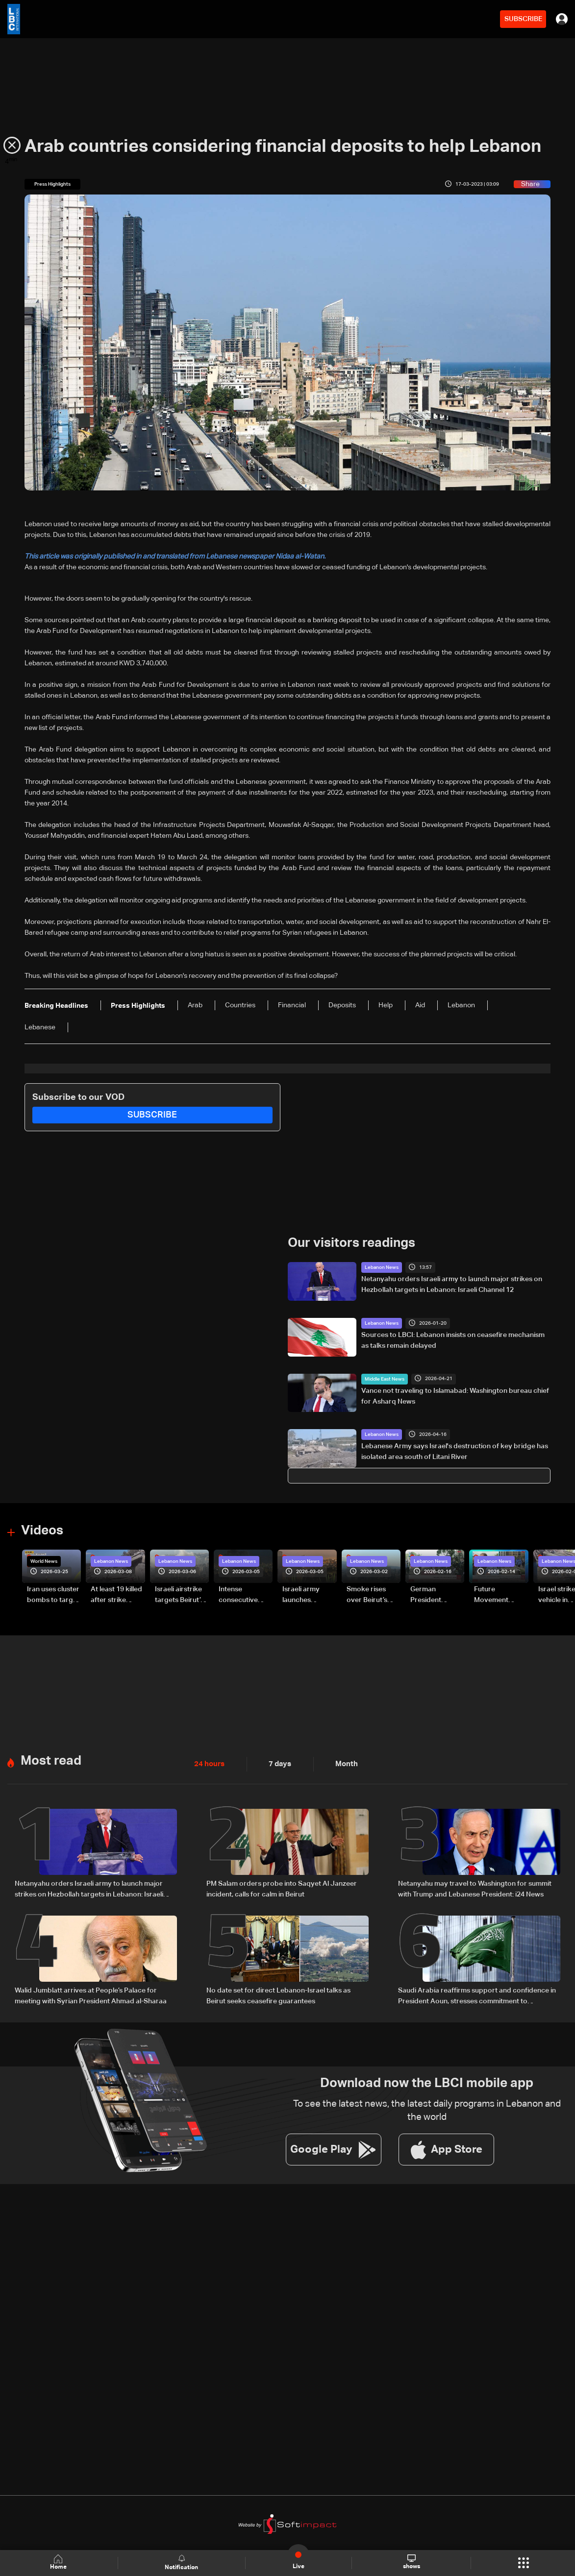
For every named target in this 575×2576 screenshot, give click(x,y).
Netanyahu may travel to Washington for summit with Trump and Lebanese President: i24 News (474, 1888)
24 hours (208, 1763)
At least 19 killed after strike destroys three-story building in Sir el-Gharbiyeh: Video (117, 1595)
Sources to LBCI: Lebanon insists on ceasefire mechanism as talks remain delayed (453, 1340)
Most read (51, 1760)
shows (411, 2562)
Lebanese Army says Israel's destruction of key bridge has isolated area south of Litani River (454, 1451)
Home (58, 2562)
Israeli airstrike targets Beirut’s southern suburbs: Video (179, 1595)
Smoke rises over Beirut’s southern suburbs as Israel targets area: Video (368, 1595)
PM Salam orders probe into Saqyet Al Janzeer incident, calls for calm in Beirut (281, 1888)
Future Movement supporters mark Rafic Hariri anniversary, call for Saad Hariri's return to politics (500, 1595)
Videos (42, 1530)
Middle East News (384, 1378)
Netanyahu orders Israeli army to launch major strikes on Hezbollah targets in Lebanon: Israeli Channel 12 (451, 1284)
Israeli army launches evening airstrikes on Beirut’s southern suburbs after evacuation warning (304, 1595)
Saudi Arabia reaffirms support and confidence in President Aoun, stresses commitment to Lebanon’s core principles (477, 1995)
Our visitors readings (351, 1243)
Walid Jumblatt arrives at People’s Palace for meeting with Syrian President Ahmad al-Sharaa (91, 1994)
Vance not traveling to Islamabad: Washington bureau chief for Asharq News (455, 1396)
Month (342, 1763)
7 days (277, 1763)
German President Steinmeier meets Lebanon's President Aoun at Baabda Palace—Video (435, 1595)
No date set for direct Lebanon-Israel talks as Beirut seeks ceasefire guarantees (278, 1994)
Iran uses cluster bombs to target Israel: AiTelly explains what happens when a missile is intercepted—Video (53, 1595)
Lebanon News (382, 1267)
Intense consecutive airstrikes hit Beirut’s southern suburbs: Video (243, 1595)
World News (43, 1560)
